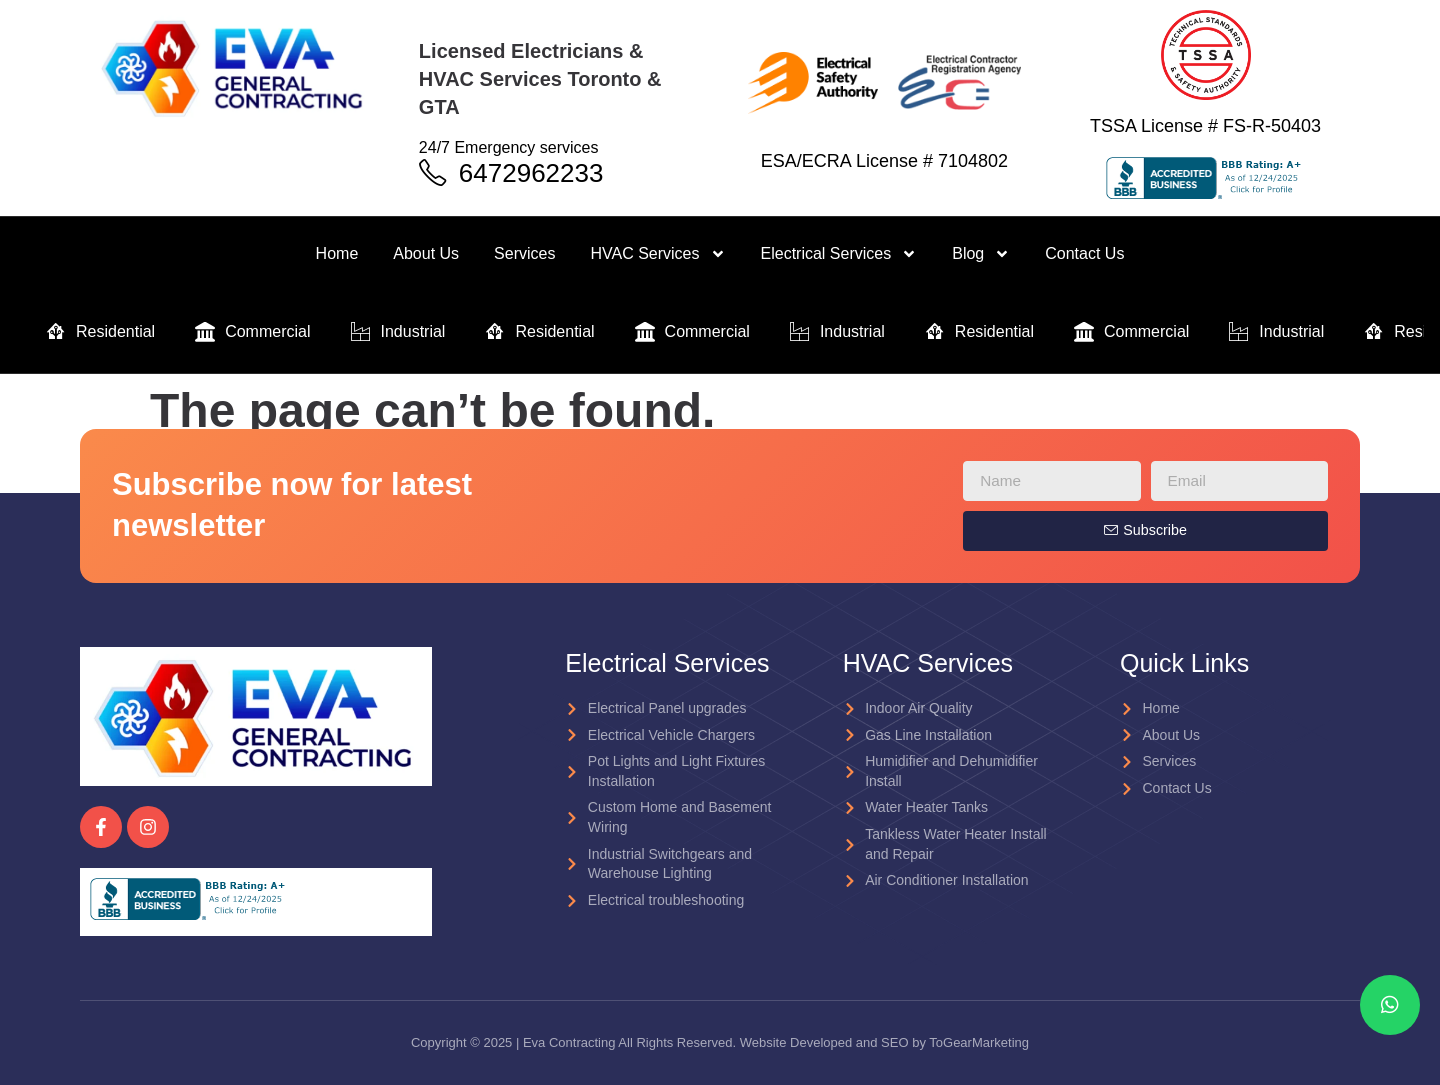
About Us (426, 253)
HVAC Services (657, 254)
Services (524, 253)
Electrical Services (839, 254)
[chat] (1390, 1005)
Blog (981, 254)
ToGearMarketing (979, 1042)
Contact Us (1084, 253)
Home (337, 253)
